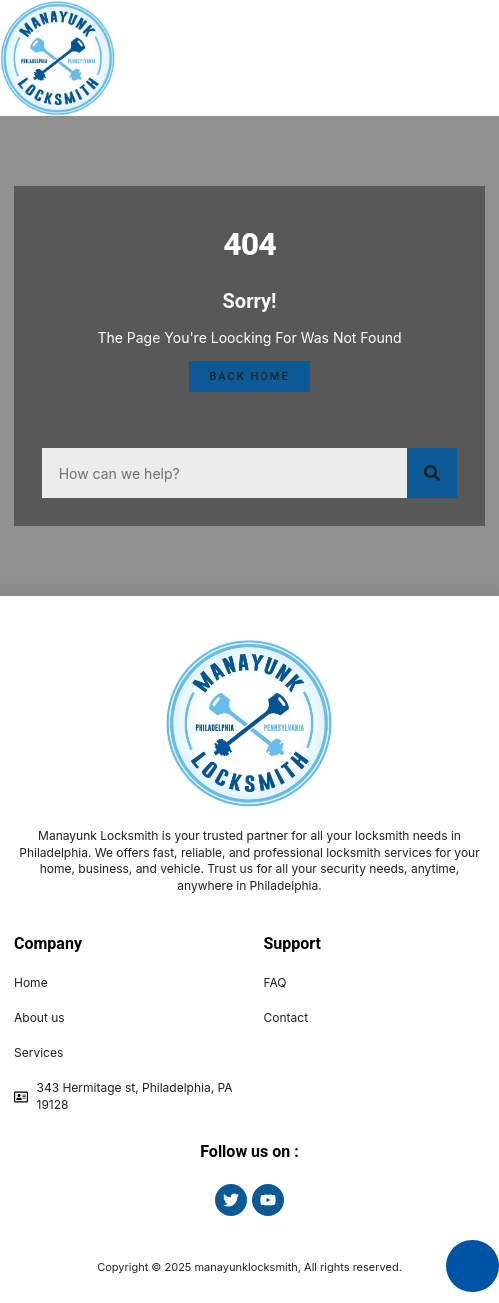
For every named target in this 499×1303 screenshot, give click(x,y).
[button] (449, 58)
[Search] (432, 473)
